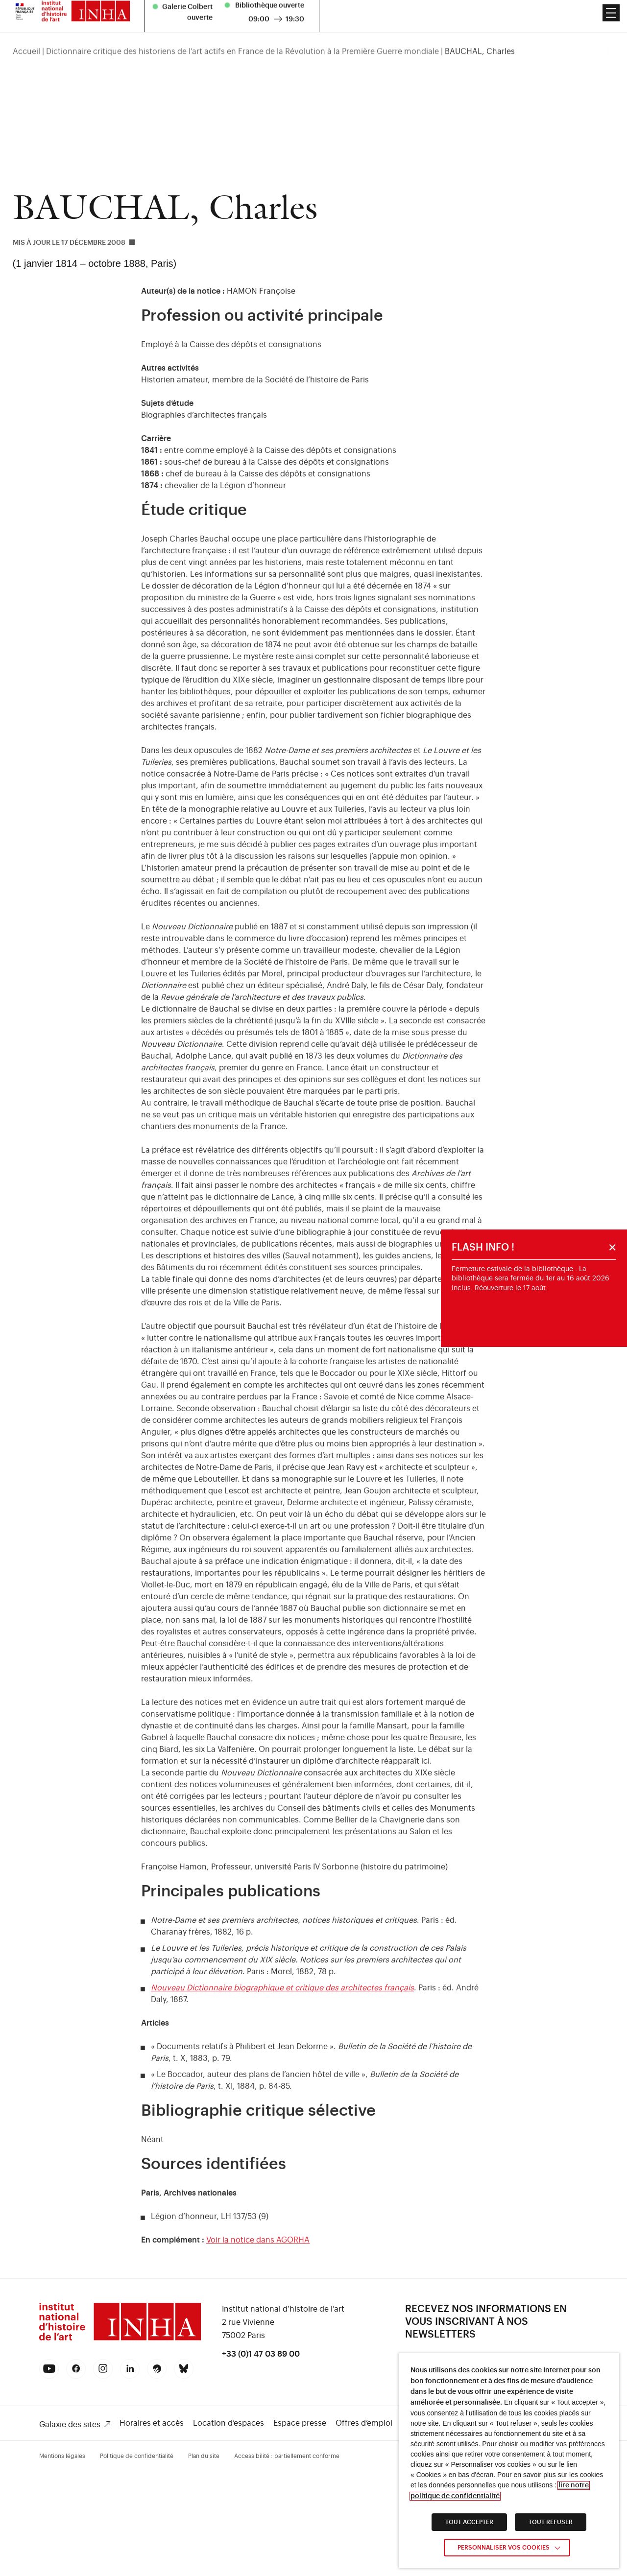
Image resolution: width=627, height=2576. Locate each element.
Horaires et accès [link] (152, 2423)
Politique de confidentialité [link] (136, 2456)
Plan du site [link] (203, 2456)
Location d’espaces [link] (228, 2423)
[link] (120, 2339)
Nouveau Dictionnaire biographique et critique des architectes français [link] (282, 1998)
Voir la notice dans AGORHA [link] (258, 2250)
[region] (314, 30)
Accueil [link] (26, 30)
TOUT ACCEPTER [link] (469, 2522)
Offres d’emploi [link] (364, 2423)
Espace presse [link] (299, 2423)
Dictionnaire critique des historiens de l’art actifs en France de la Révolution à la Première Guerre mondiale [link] (242, 30)
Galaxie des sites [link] (69, 2425)
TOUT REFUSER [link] (551, 2522)
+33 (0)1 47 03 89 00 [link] (261, 2354)
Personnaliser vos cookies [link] (504, 2548)
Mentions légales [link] (62, 2456)
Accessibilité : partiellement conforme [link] (286, 2456)
